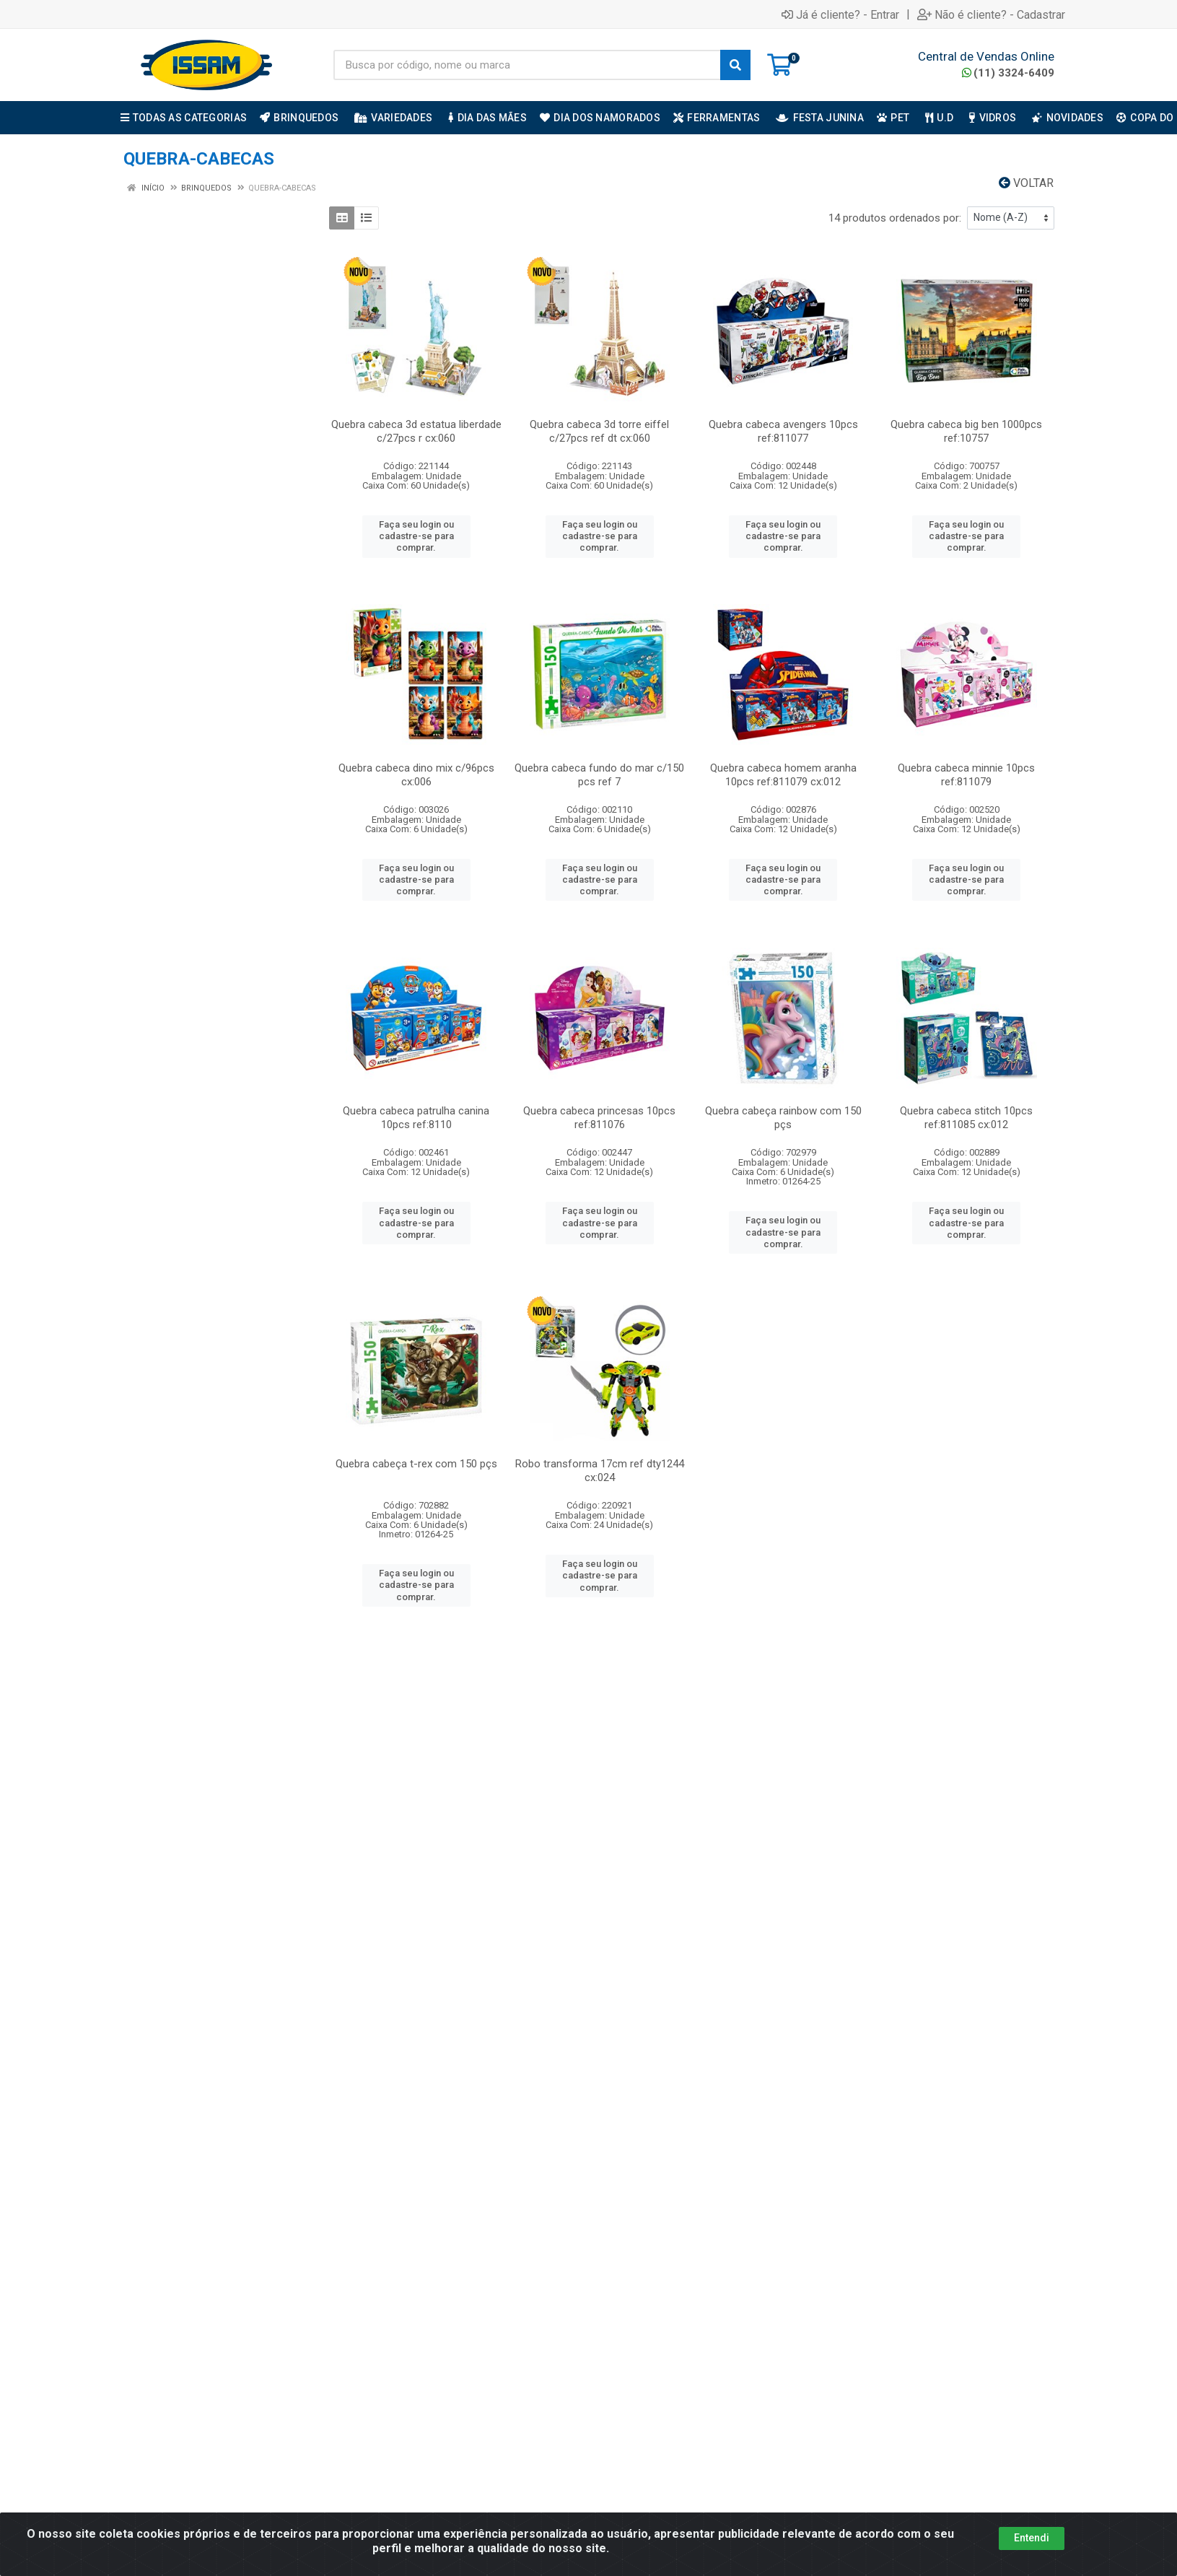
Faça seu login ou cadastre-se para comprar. (416, 536)
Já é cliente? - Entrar (840, 14)
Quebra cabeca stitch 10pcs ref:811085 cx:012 (966, 1117)
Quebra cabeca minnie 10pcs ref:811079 (966, 774)
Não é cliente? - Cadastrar (991, 14)
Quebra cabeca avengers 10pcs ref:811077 (783, 431)
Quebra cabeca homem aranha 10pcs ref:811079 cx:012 (783, 774)
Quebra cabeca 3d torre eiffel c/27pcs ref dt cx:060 (599, 431)
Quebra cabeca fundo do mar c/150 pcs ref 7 (599, 774)
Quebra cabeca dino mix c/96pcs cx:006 (416, 774)
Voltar (1026, 183)
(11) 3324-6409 (1008, 72)
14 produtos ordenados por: (894, 217)
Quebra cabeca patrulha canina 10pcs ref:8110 (416, 1117)
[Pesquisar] (735, 65)
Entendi (1031, 2538)
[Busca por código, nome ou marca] (527, 65)
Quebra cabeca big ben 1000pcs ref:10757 (966, 431)
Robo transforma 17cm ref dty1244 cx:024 (599, 1470)
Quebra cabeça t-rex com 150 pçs (416, 1463)
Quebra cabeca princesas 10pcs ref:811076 (599, 1117)
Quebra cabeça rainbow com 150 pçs (783, 1117)
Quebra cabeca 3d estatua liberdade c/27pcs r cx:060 (416, 431)
